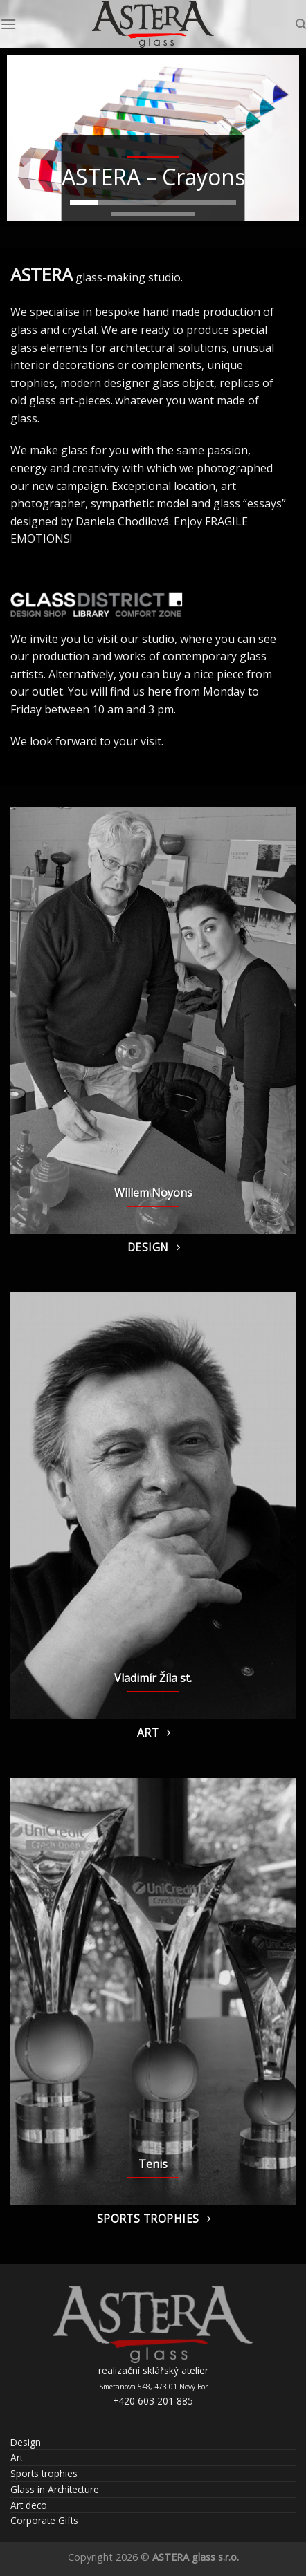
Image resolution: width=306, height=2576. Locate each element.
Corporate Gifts (44, 2520)
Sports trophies (44, 2473)
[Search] (301, 24)
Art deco (28, 2505)
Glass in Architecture (54, 2489)
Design (25, 2442)
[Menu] (8, 24)
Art (16, 2457)
